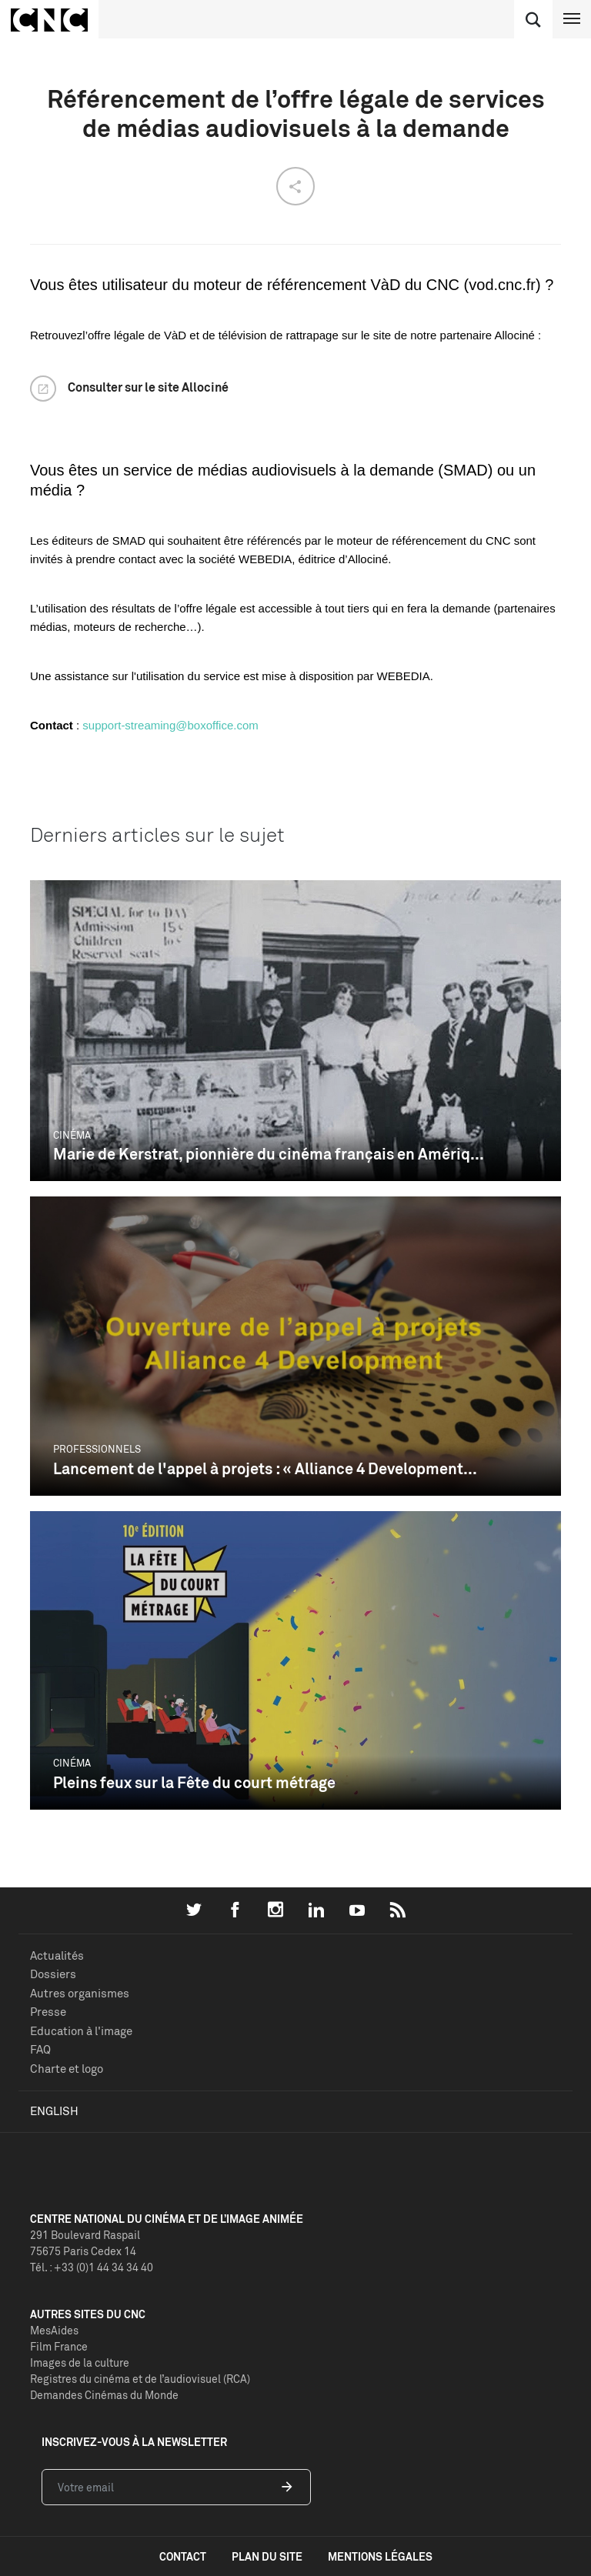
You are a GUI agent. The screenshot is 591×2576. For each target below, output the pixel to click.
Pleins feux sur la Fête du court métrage (194, 1782)
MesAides (54, 2330)
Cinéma (72, 1135)
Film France (59, 2346)
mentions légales (380, 2556)
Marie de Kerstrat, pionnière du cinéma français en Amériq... (268, 1153)
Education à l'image (81, 2031)
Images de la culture (79, 2362)
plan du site (267, 2556)
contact (182, 2556)
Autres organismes (79, 1993)
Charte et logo (66, 2068)
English (54, 2111)
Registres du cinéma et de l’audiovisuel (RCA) (140, 2378)
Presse (48, 2011)
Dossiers (53, 1974)
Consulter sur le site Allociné (148, 387)
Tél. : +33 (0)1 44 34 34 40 (91, 2267)
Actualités (57, 1955)
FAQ (40, 2049)
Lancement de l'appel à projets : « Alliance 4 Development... (265, 1468)
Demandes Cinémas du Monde (104, 2394)
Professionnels (97, 1449)
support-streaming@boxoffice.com (170, 725)
